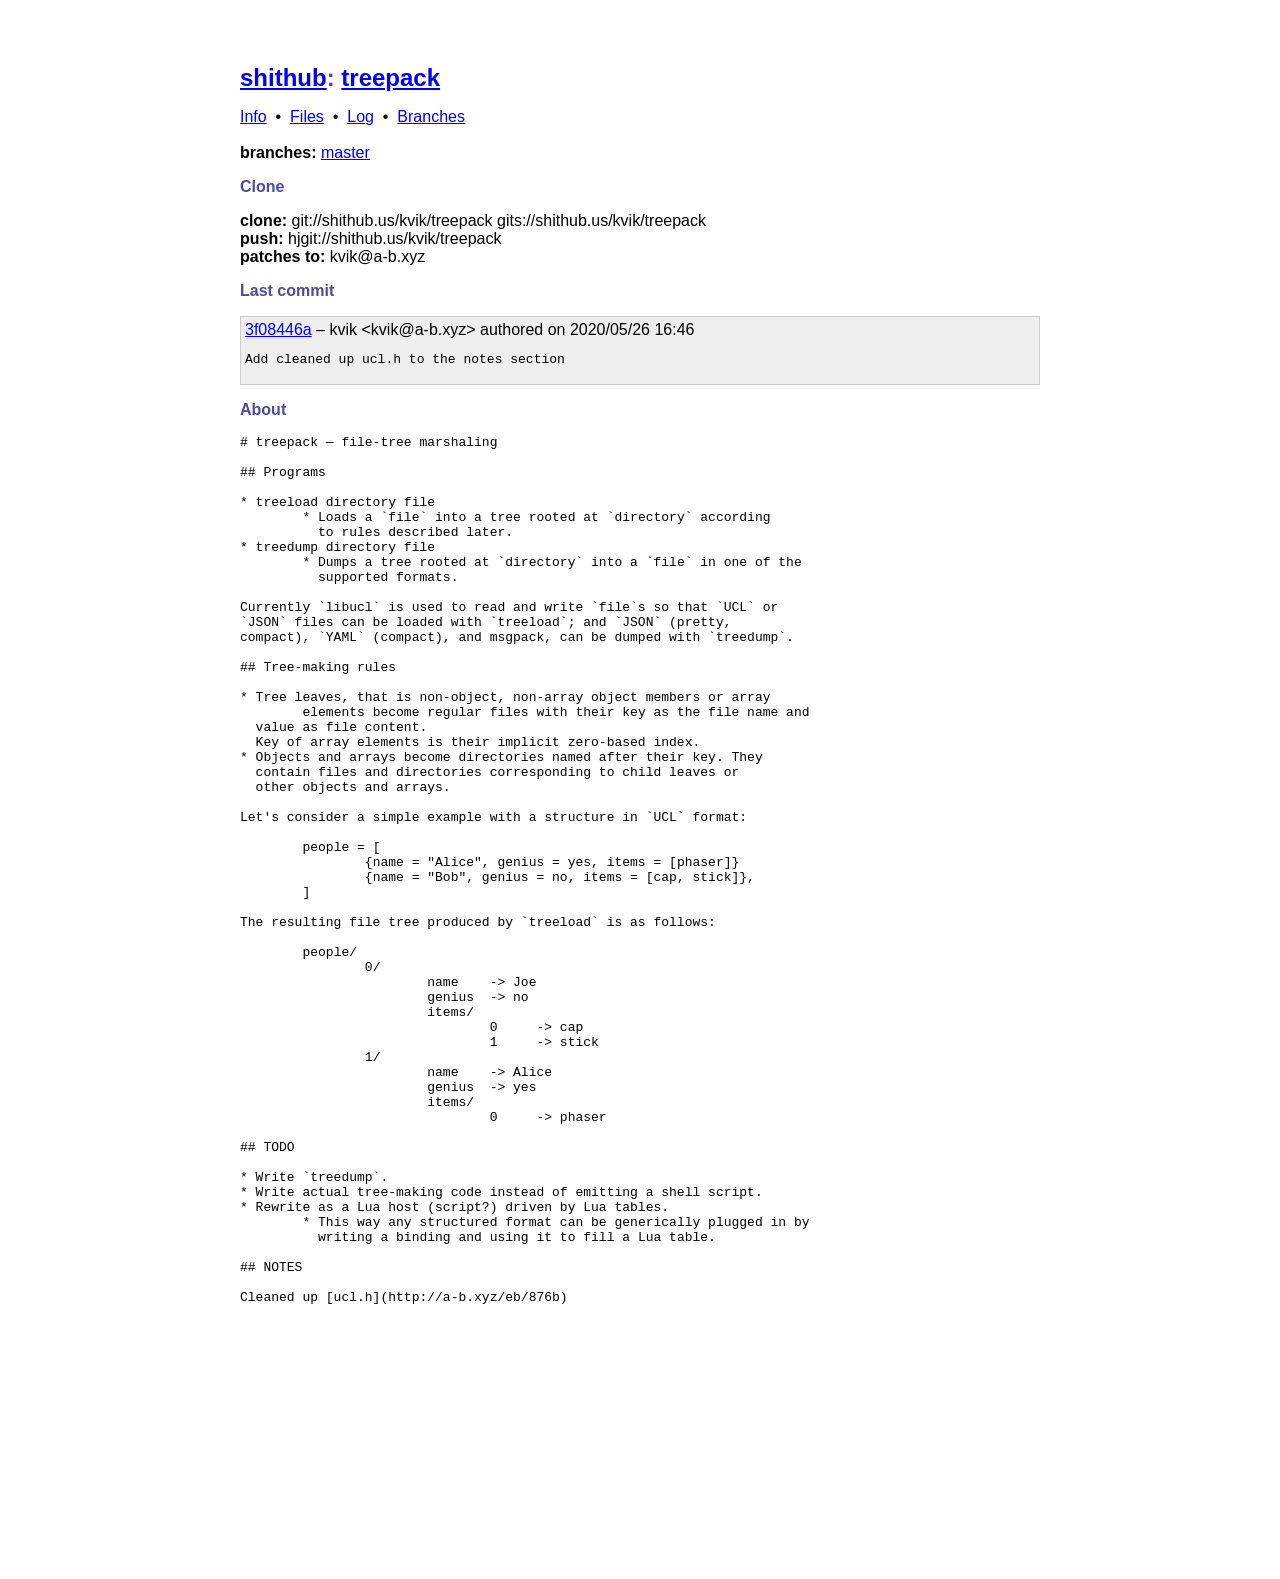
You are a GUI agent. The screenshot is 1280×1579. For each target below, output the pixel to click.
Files (307, 116)
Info (253, 116)
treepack (390, 77)
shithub (283, 77)
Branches (431, 116)
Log (360, 116)
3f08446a (278, 329)
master (345, 152)
